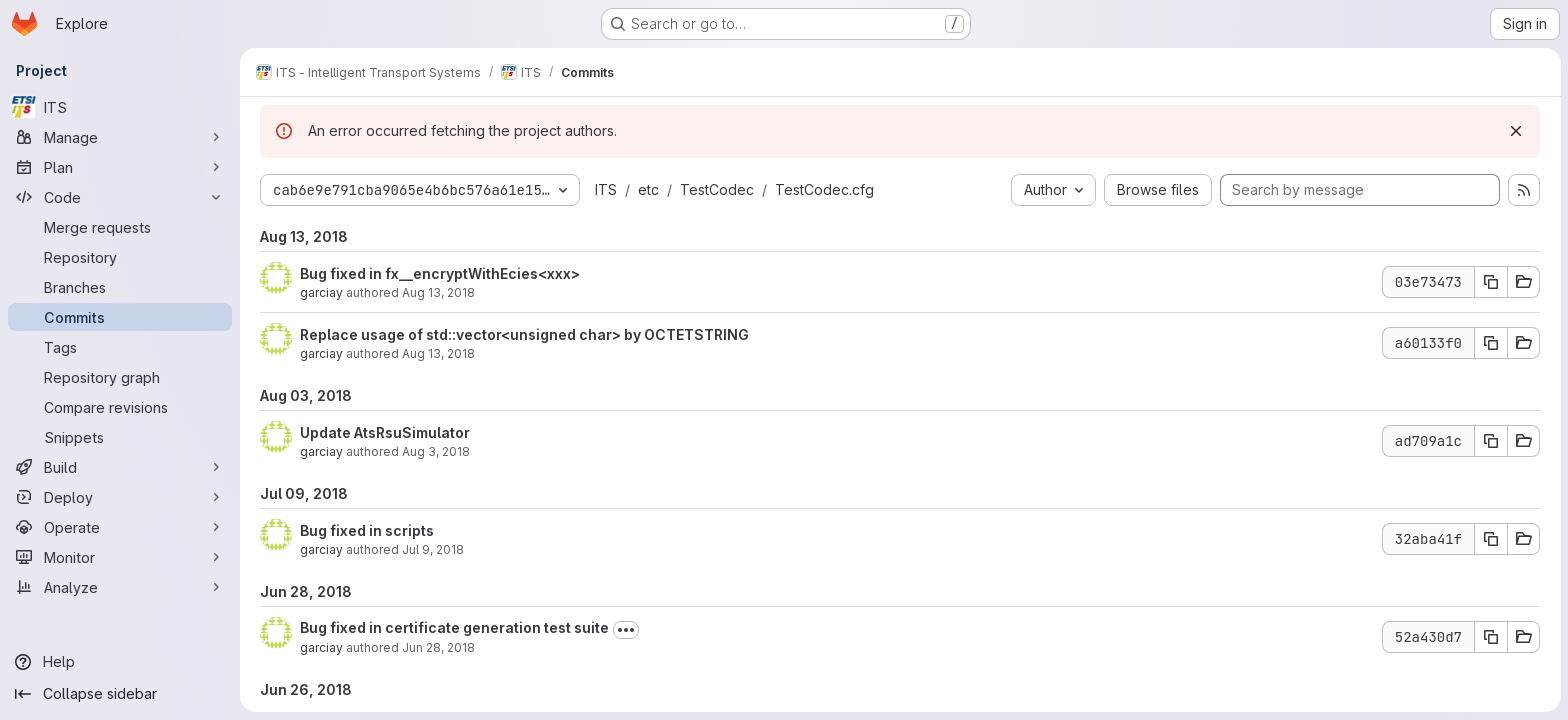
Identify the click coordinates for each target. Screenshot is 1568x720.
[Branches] (120, 287)
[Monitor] (120, 557)
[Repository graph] (120, 377)
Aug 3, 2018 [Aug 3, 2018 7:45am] (436, 451)
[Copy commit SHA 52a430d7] (1491, 637)
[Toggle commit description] (626, 630)
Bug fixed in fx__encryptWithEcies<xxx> (440, 273)
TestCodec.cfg (824, 189)
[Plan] (120, 167)
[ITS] (120, 107)
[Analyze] (120, 587)
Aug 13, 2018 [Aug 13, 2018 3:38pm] (438, 292)
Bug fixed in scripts (367, 530)
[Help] (120, 662)
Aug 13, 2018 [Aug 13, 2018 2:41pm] (438, 353)
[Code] (120, 197)
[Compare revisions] (120, 407)
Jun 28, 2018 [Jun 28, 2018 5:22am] (438, 647)
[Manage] (120, 137)
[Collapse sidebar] (120, 694)
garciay (321, 292)
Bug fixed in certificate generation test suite (454, 627)
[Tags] (120, 347)
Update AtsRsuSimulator (385, 432)
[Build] (120, 467)
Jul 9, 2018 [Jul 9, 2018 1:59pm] (433, 549)
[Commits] (120, 317)
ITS (606, 189)
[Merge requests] (120, 227)
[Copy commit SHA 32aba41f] (1491, 539)
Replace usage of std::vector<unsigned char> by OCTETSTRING (524, 334)
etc (648, 189)
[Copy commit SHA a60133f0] (1491, 343)
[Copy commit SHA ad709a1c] (1491, 441)
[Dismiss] (1516, 131)
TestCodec (717, 189)
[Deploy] (120, 497)
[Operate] (120, 527)
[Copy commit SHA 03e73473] (1491, 282)
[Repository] (120, 257)
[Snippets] (120, 437)
